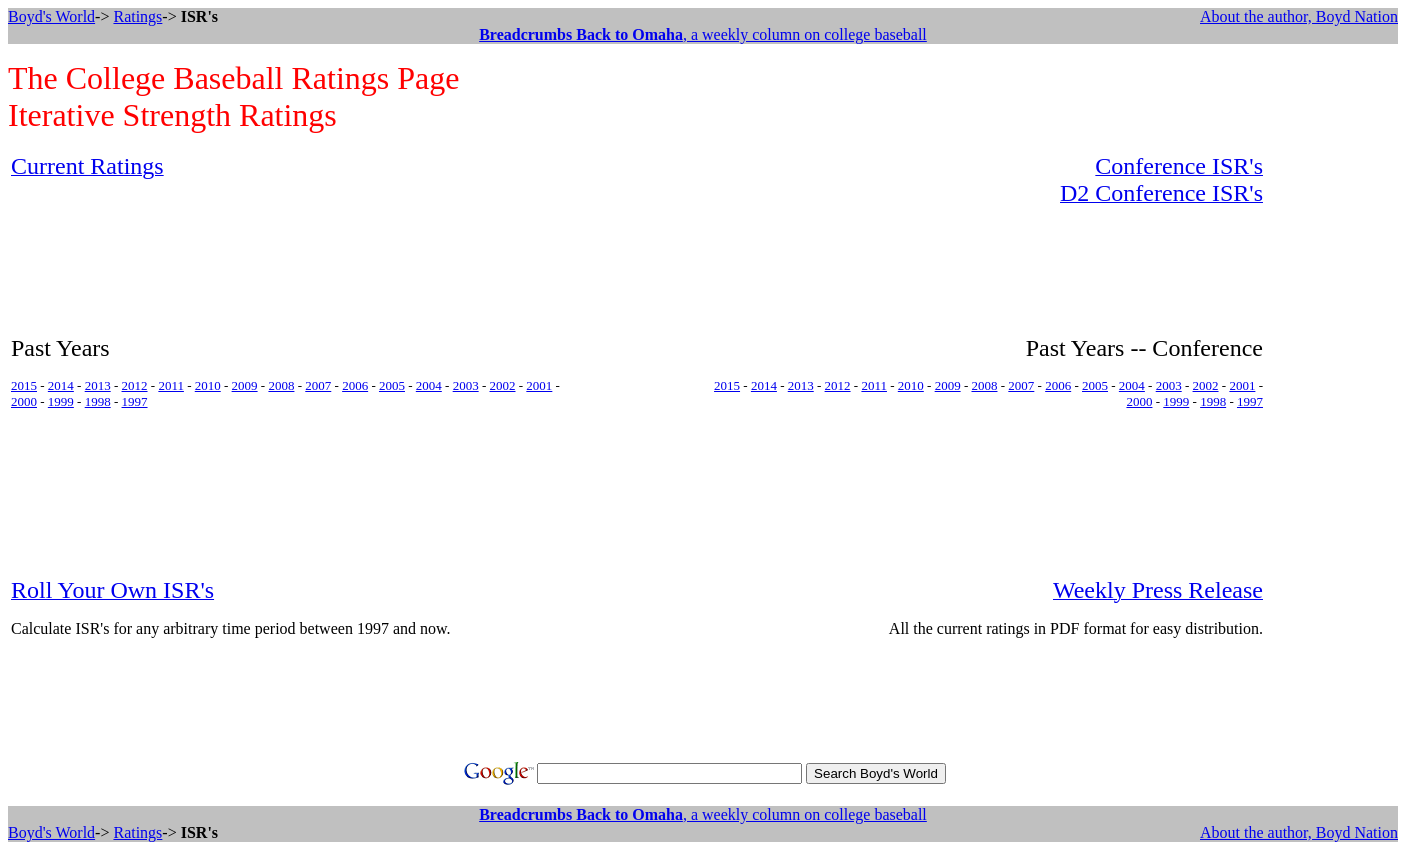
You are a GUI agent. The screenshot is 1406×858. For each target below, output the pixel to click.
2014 (61, 385)
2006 (355, 385)
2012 (135, 385)
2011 (171, 385)
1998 (98, 401)
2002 (503, 385)
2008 (281, 385)
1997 (135, 401)
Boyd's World (51, 16)
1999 (61, 401)
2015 (24, 385)
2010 (208, 385)
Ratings (137, 16)
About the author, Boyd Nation (1299, 16)
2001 (539, 385)
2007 (318, 385)
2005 (392, 385)
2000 (24, 401)
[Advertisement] (1335, 453)
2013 (98, 385)
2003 (466, 385)
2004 (429, 385)
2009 (245, 385)
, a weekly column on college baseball (703, 34)
